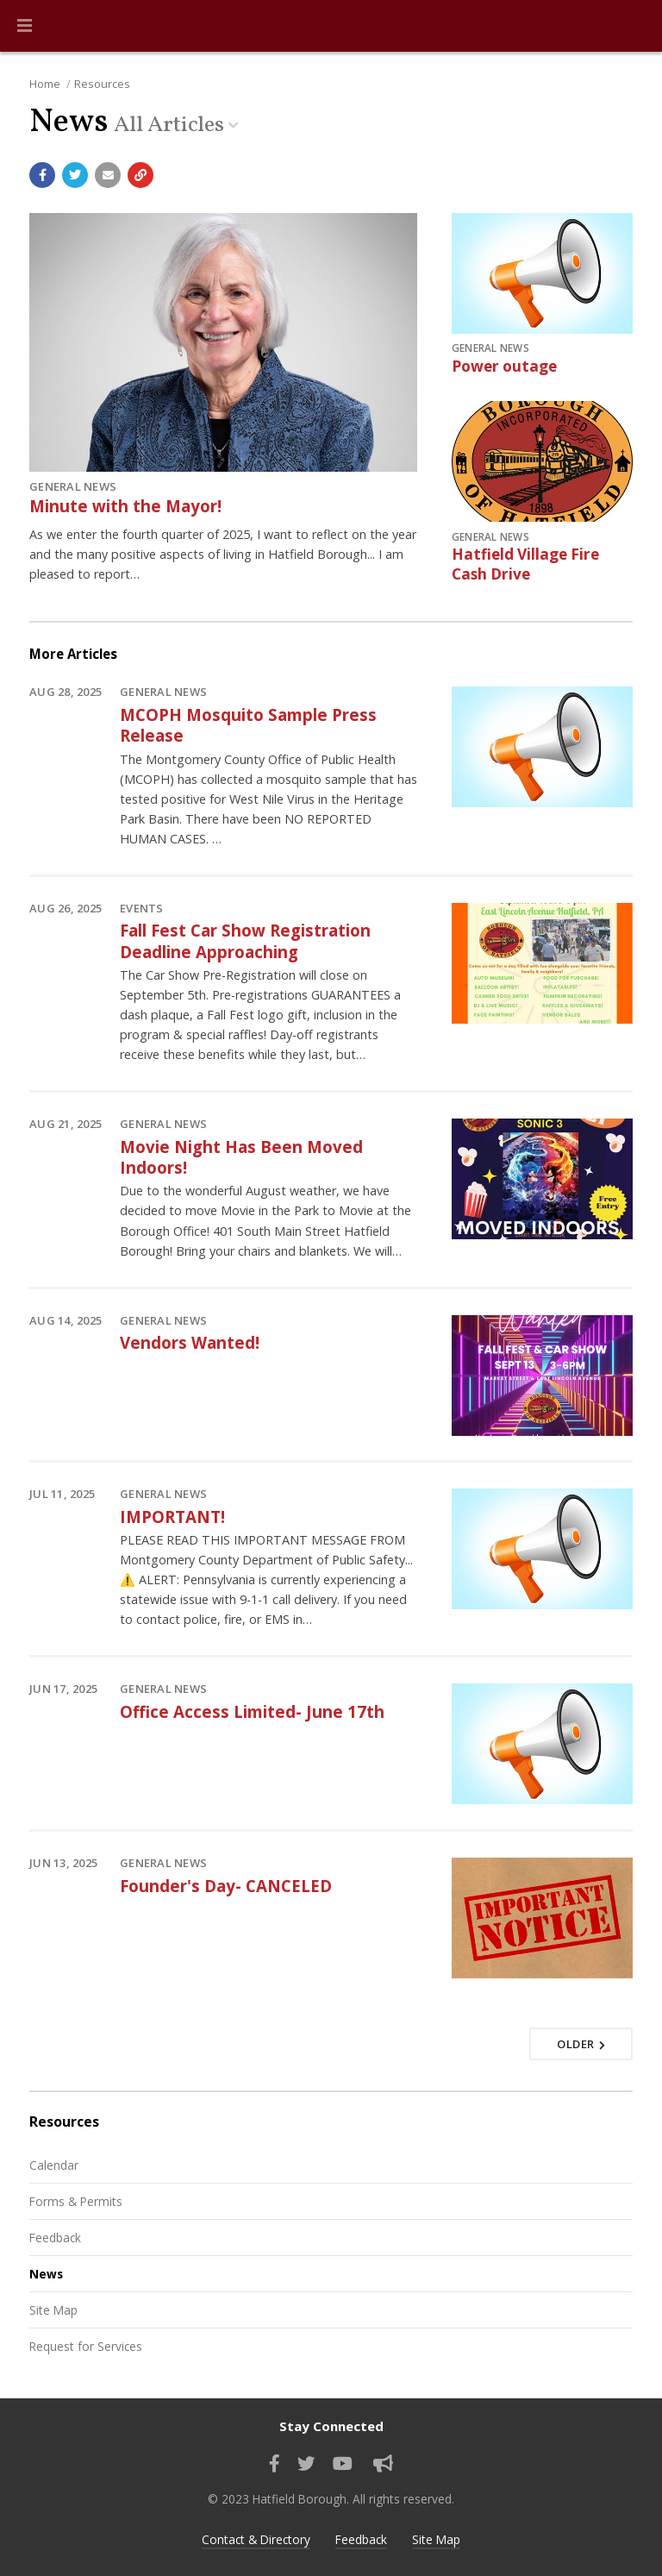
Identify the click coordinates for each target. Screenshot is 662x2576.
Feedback (55, 2237)
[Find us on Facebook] (274, 2463)
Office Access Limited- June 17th (252, 1711)
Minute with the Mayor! (125, 506)
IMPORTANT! (172, 1516)
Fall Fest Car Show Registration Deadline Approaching (245, 940)
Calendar (53, 2165)
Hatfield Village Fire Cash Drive (525, 563)
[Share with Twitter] (75, 175)
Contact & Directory (256, 2539)
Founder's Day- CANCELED (226, 1885)
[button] (24, 26)
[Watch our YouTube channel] (343, 2463)
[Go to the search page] (634, 26)
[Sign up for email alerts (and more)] (383, 2463)
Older (581, 2044)
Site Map (53, 2310)
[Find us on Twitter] (306, 2463)
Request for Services (85, 2346)
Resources (102, 83)
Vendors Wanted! (189, 1342)
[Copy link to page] (140, 175)
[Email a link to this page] (108, 175)
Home (44, 83)
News (46, 2274)
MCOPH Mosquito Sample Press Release (248, 725)
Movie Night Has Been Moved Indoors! (241, 1157)
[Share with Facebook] (42, 175)
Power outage (504, 366)
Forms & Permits (75, 2201)
